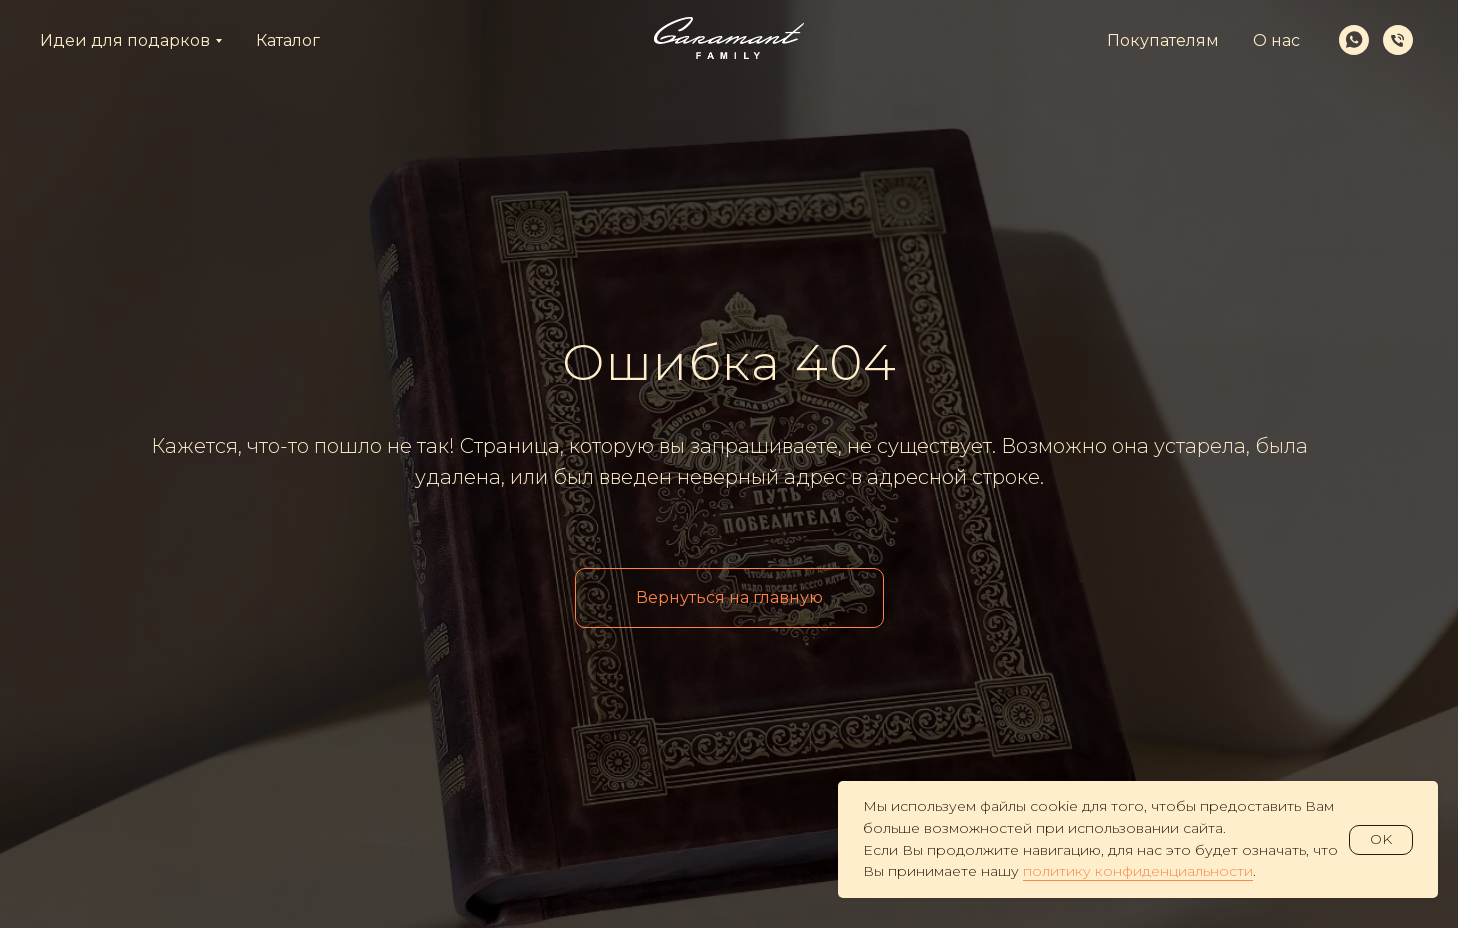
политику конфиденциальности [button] (1138, 871)
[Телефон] (1398, 40)
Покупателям (1163, 40)
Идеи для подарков (125, 40)
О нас (1276, 40)
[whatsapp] (1354, 40)
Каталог (288, 40)
